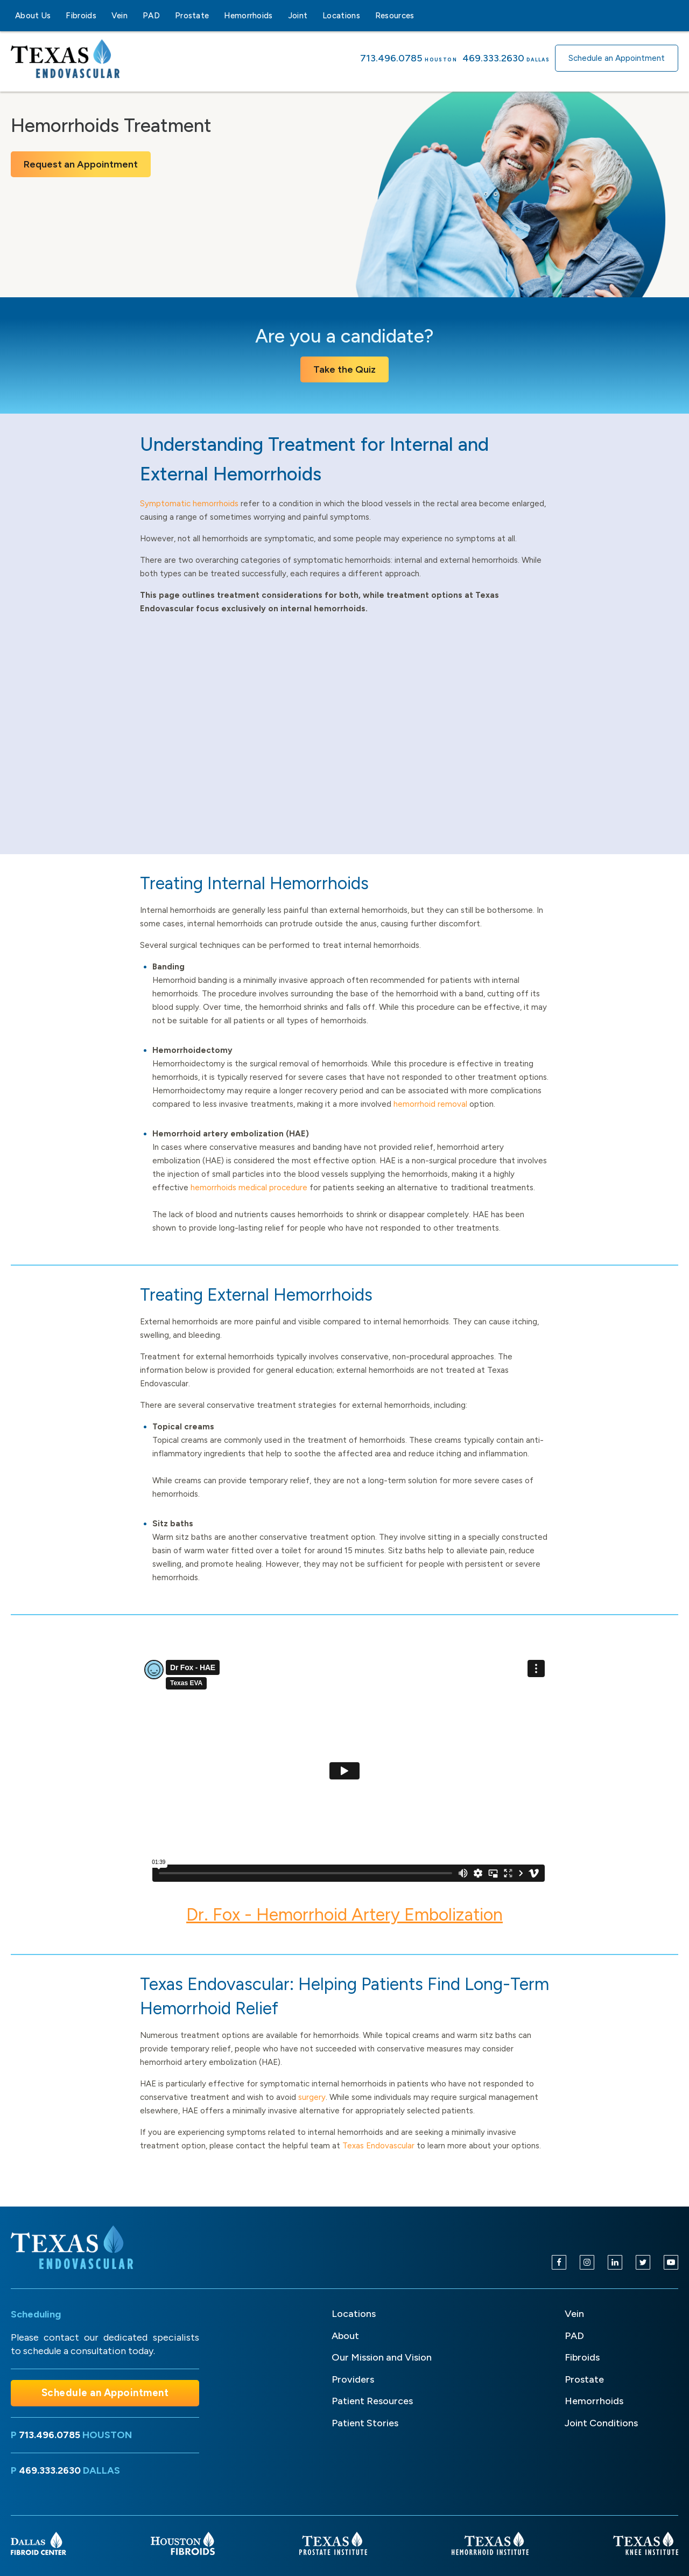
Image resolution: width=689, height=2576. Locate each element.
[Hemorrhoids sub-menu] (279, 15)
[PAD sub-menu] (166, 15)
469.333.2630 (493, 58)
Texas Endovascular (378, 2146)
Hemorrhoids (248, 15)
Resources (394, 15)
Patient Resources (372, 2401)
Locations (341, 15)
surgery (312, 2097)
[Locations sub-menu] (366, 15)
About (345, 2336)
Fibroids (81, 15)
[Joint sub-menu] (314, 15)
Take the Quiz (344, 369)
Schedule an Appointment (616, 58)
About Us (33, 15)
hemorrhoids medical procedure (249, 1187)
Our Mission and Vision (382, 2357)
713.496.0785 (391, 58)
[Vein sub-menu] (134, 15)
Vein (119, 15)
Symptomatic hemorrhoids (189, 503)
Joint (298, 15)
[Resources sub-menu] (421, 15)
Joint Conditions (601, 2423)
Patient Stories (365, 2423)
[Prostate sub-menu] (215, 15)
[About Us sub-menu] (57, 15)
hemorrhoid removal (430, 1104)
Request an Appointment (81, 164)
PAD (151, 15)
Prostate (192, 15)
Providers (353, 2379)
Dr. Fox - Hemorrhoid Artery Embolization (344, 1914)
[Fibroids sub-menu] (103, 15)
